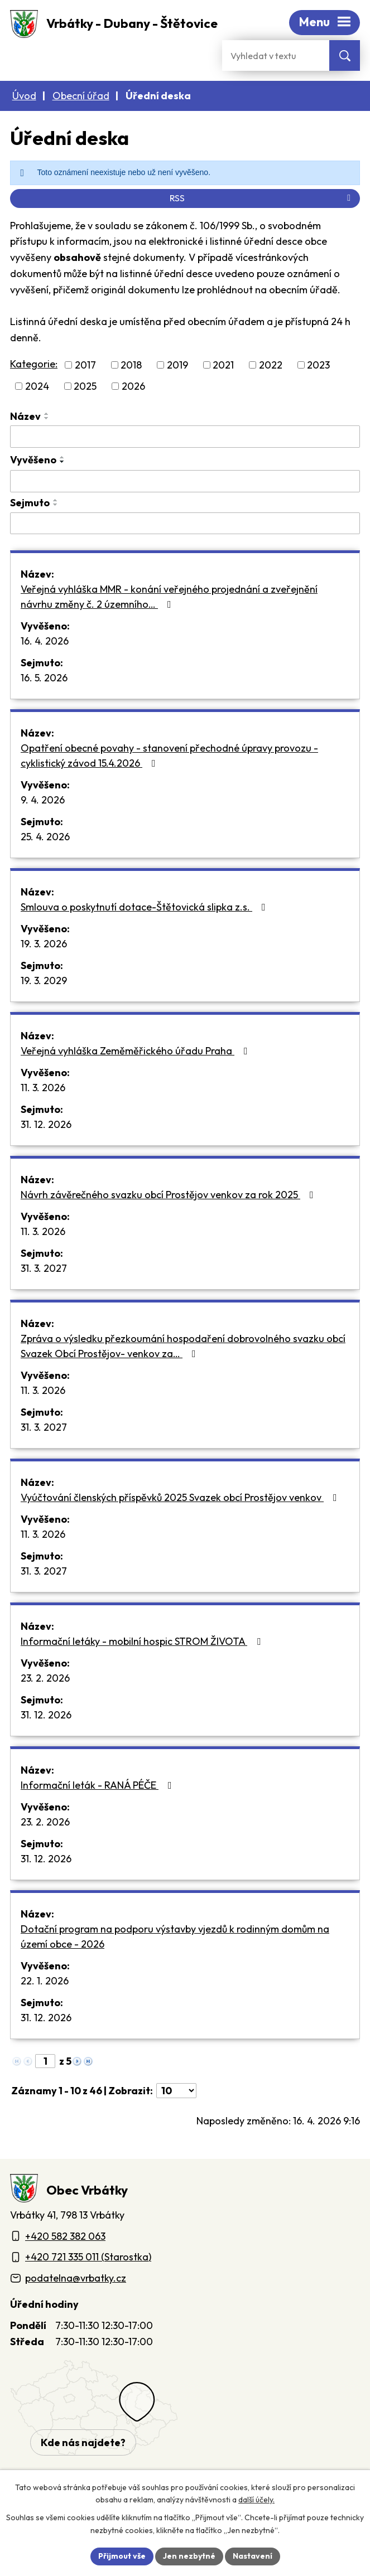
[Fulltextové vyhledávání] (275, 55)
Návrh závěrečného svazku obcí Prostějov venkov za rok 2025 (169, 1194)
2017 (85, 365)
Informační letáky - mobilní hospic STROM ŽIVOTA (143, 1641)
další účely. (256, 2500)
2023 (318, 365)
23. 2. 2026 (45, 1678)
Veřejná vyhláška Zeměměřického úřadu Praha (136, 1050)
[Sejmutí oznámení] (185, 523)
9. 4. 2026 (43, 799)
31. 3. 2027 (44, 1268)
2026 (133, 386)
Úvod (24, 95)
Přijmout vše (122, 2556)
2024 (37, 386)
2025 (85, 386)
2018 (131, 365)
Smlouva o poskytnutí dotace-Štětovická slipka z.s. (145, 906)
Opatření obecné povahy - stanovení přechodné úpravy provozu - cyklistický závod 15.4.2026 (169, 755)
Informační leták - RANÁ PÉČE (98, 1785)
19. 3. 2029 (44, 980)
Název (25, 416)
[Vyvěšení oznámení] (185, 481)
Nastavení (252, 2556)
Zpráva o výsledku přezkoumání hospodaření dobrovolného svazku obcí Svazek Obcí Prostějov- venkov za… (183, 1346)
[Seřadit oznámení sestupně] (47, 418)
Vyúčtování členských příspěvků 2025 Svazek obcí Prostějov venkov (181, 1497)
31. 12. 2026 (46, 1124)
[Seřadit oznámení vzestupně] (47, 413)
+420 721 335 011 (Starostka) (88, 2256)
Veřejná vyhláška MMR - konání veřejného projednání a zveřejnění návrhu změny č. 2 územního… (169, 597)
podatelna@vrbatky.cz (75, 2278)
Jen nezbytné (189, 2556)
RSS (262, 198)
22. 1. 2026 (45, 1980)
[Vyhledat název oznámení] (185, 436)
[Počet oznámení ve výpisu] (176, 2090)
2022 (270, 365)
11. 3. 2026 (43, 1087)
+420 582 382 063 (65, 2236)
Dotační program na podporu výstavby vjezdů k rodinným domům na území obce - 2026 (175, 1936)
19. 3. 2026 (44, 943)
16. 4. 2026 (45, 641)
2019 (177, 365)
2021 (223, 365)
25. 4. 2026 (45, 836)
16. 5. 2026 (44, 677)
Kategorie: (33, 363)
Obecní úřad (80, 95)
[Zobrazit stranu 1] (45, 2061)
